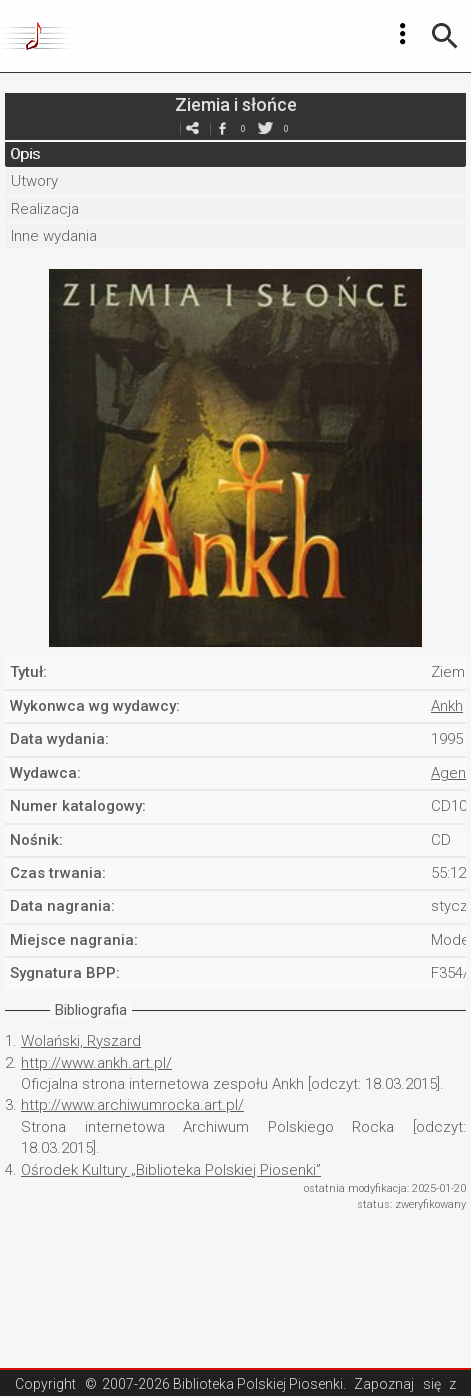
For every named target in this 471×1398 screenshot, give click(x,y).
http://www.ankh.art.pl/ (96, 1063)
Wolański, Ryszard (81, 1041)
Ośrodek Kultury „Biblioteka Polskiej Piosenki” (171, 1170)
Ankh (447, 706)
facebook (223, 128)
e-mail (193, 128)
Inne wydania (54, 236)
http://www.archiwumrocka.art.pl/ (132, 1105)
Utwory (34, 181)
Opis (25, 154)
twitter (266, 128)
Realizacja (45, 209)
